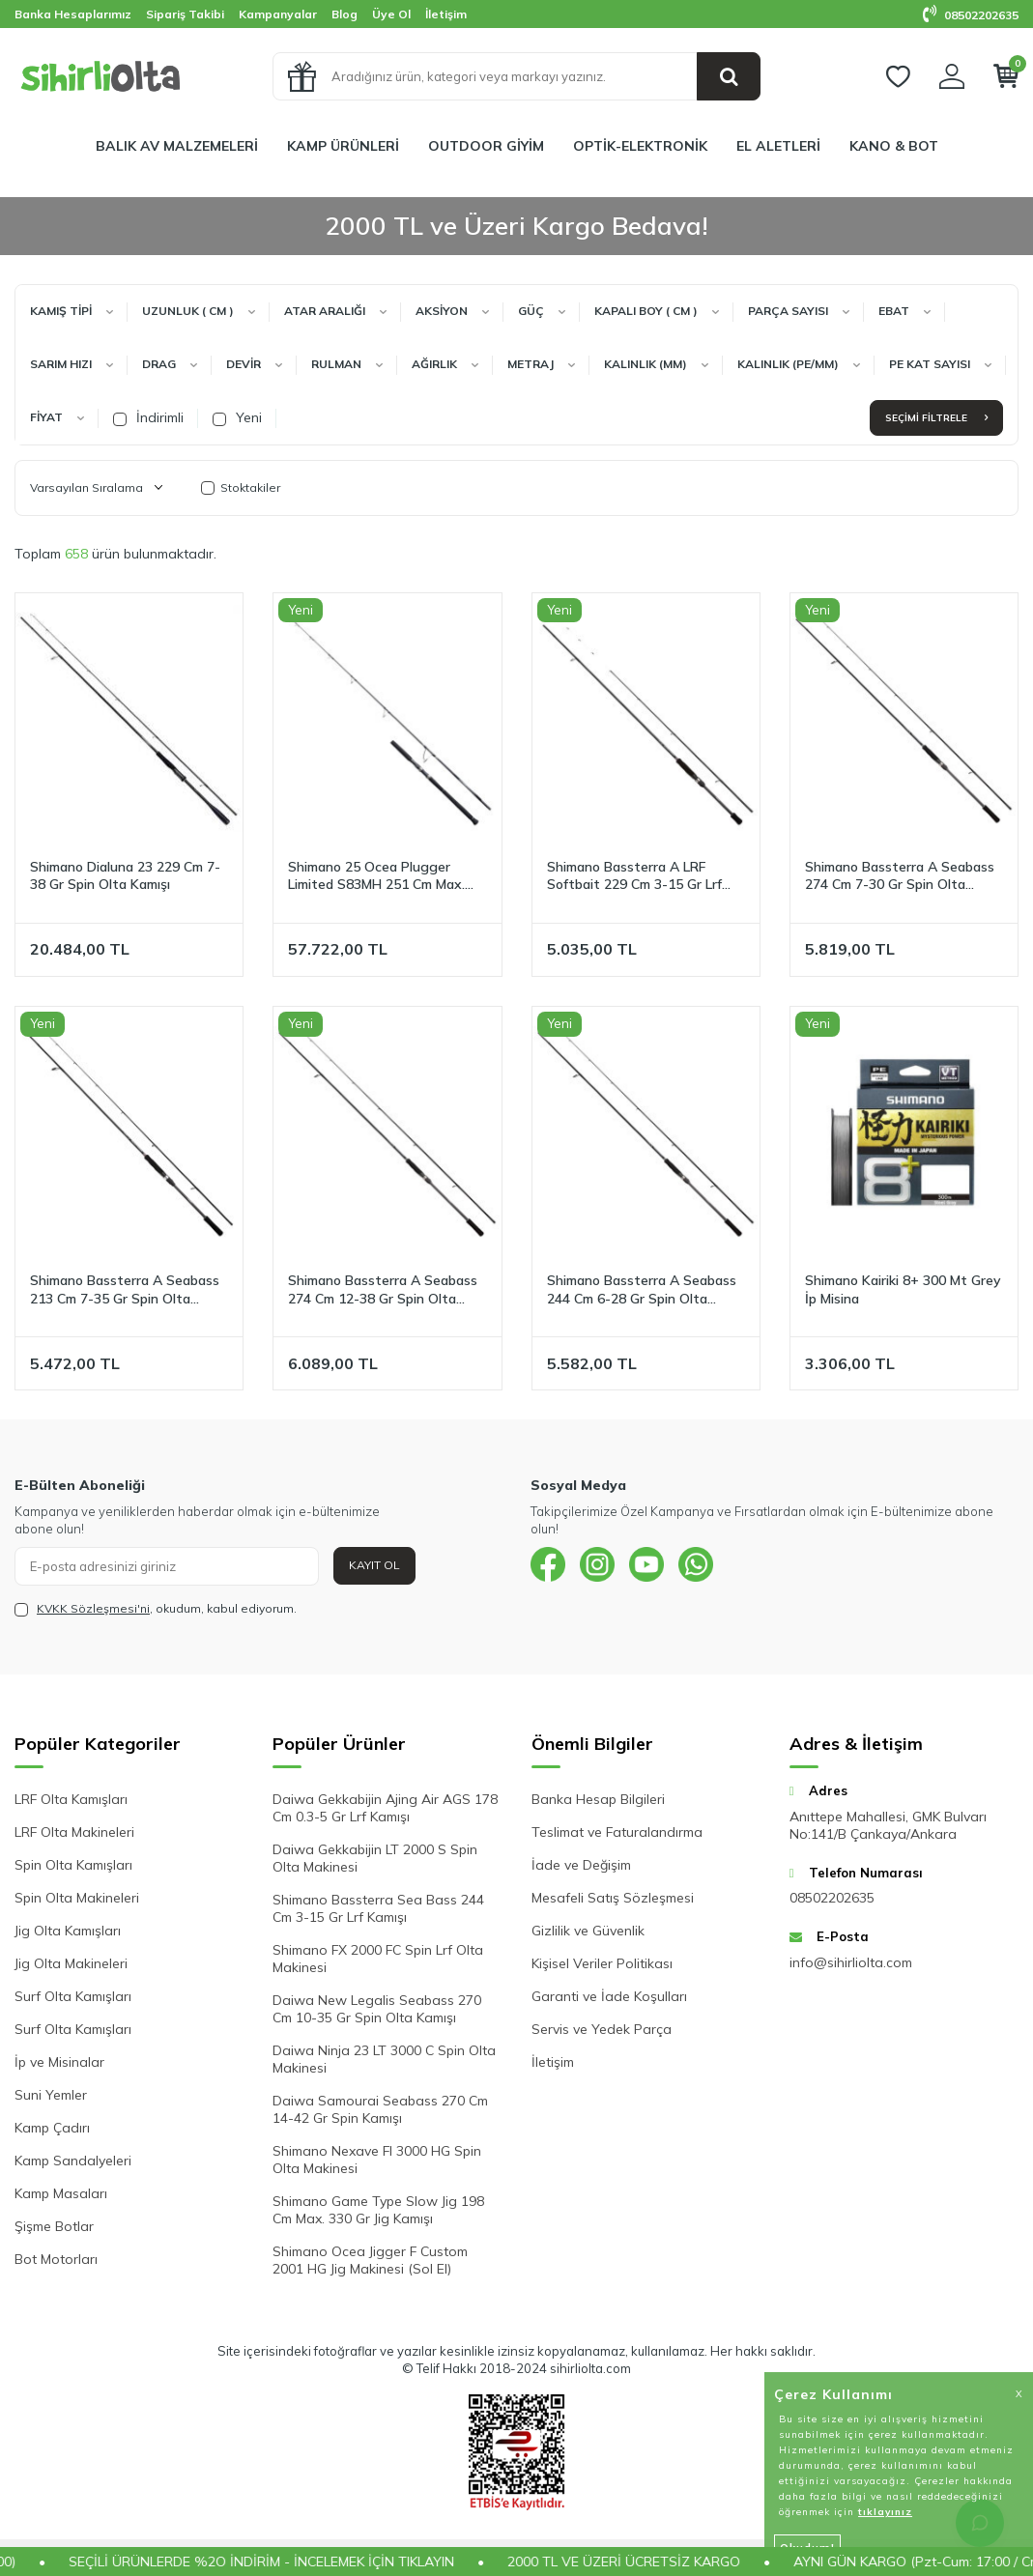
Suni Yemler (50, 2095)
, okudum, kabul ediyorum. (155, 1609)
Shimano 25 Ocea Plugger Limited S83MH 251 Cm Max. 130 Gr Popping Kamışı (376, 876)
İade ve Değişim (581, 1865)
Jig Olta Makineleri (71, 1963)
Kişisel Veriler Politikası (602, 1963)
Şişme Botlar (54, 2226)
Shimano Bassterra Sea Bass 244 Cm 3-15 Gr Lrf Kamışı (378, 1908)
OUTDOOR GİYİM (486, 146)
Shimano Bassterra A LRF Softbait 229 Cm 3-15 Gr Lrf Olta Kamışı (634, 876)
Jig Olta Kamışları (67, 1930)
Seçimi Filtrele (936, 418)
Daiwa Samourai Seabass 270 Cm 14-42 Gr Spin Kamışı (380, 2109)
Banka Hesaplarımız (72, 14)
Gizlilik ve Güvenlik (588, 1930)
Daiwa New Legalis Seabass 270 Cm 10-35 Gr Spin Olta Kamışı (377, 2008)
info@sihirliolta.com (850, 1962)
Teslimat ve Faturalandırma (617, 1832)
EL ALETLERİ (778, 146)
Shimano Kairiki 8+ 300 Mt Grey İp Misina (903, 1289)
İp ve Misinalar (59, 2062)
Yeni (237, 417)
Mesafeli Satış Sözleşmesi (612, 1897)
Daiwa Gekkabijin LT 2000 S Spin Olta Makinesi (375, 1858)
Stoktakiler (240, 487)
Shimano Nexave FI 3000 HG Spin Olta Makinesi (377, 2159)
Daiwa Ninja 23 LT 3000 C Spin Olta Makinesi (384, 2059)
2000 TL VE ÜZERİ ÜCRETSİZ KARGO (657, 2561)
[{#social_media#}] (550, 1566)
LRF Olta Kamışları (71, 1799)
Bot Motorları (56, 2259)
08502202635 (971, 15)
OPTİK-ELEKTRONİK (640, 146)
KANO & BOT (893, 146)
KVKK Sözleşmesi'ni (93, 1608)
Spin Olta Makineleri (76, 1897)
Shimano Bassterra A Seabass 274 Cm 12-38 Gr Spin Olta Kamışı (382, 1290)
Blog (344, 14)
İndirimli (148, 417)
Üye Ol (391, 14)
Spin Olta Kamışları (73, 1865)
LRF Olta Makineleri (74, 1832)
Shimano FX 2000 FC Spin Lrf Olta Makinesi (378, 1958)
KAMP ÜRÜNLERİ (343, 146)
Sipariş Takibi (185, 14)
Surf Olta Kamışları (72, 1996)
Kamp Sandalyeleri (72, 2160)
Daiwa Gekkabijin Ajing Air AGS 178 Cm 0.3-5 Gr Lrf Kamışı (385, 1807)
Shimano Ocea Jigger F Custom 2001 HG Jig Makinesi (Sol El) (370, 2260)
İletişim (446, 14)
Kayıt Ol (374, 1565)
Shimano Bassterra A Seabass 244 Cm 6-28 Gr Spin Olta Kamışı (641, 1290)
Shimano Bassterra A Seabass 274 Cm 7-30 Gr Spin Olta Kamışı (899, 876)
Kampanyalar (278, 14)
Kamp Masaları (60, 2193)
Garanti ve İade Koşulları (609, 1996)
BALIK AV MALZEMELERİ (177, 146)
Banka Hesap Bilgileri (598, 1799)
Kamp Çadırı (52, 2127)
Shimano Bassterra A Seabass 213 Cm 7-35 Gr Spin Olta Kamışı (124, 1290)
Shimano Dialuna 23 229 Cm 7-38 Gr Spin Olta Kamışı (125, 876)
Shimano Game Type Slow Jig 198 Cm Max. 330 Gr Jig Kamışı (378, 2209)
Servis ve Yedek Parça (601, 2029)
